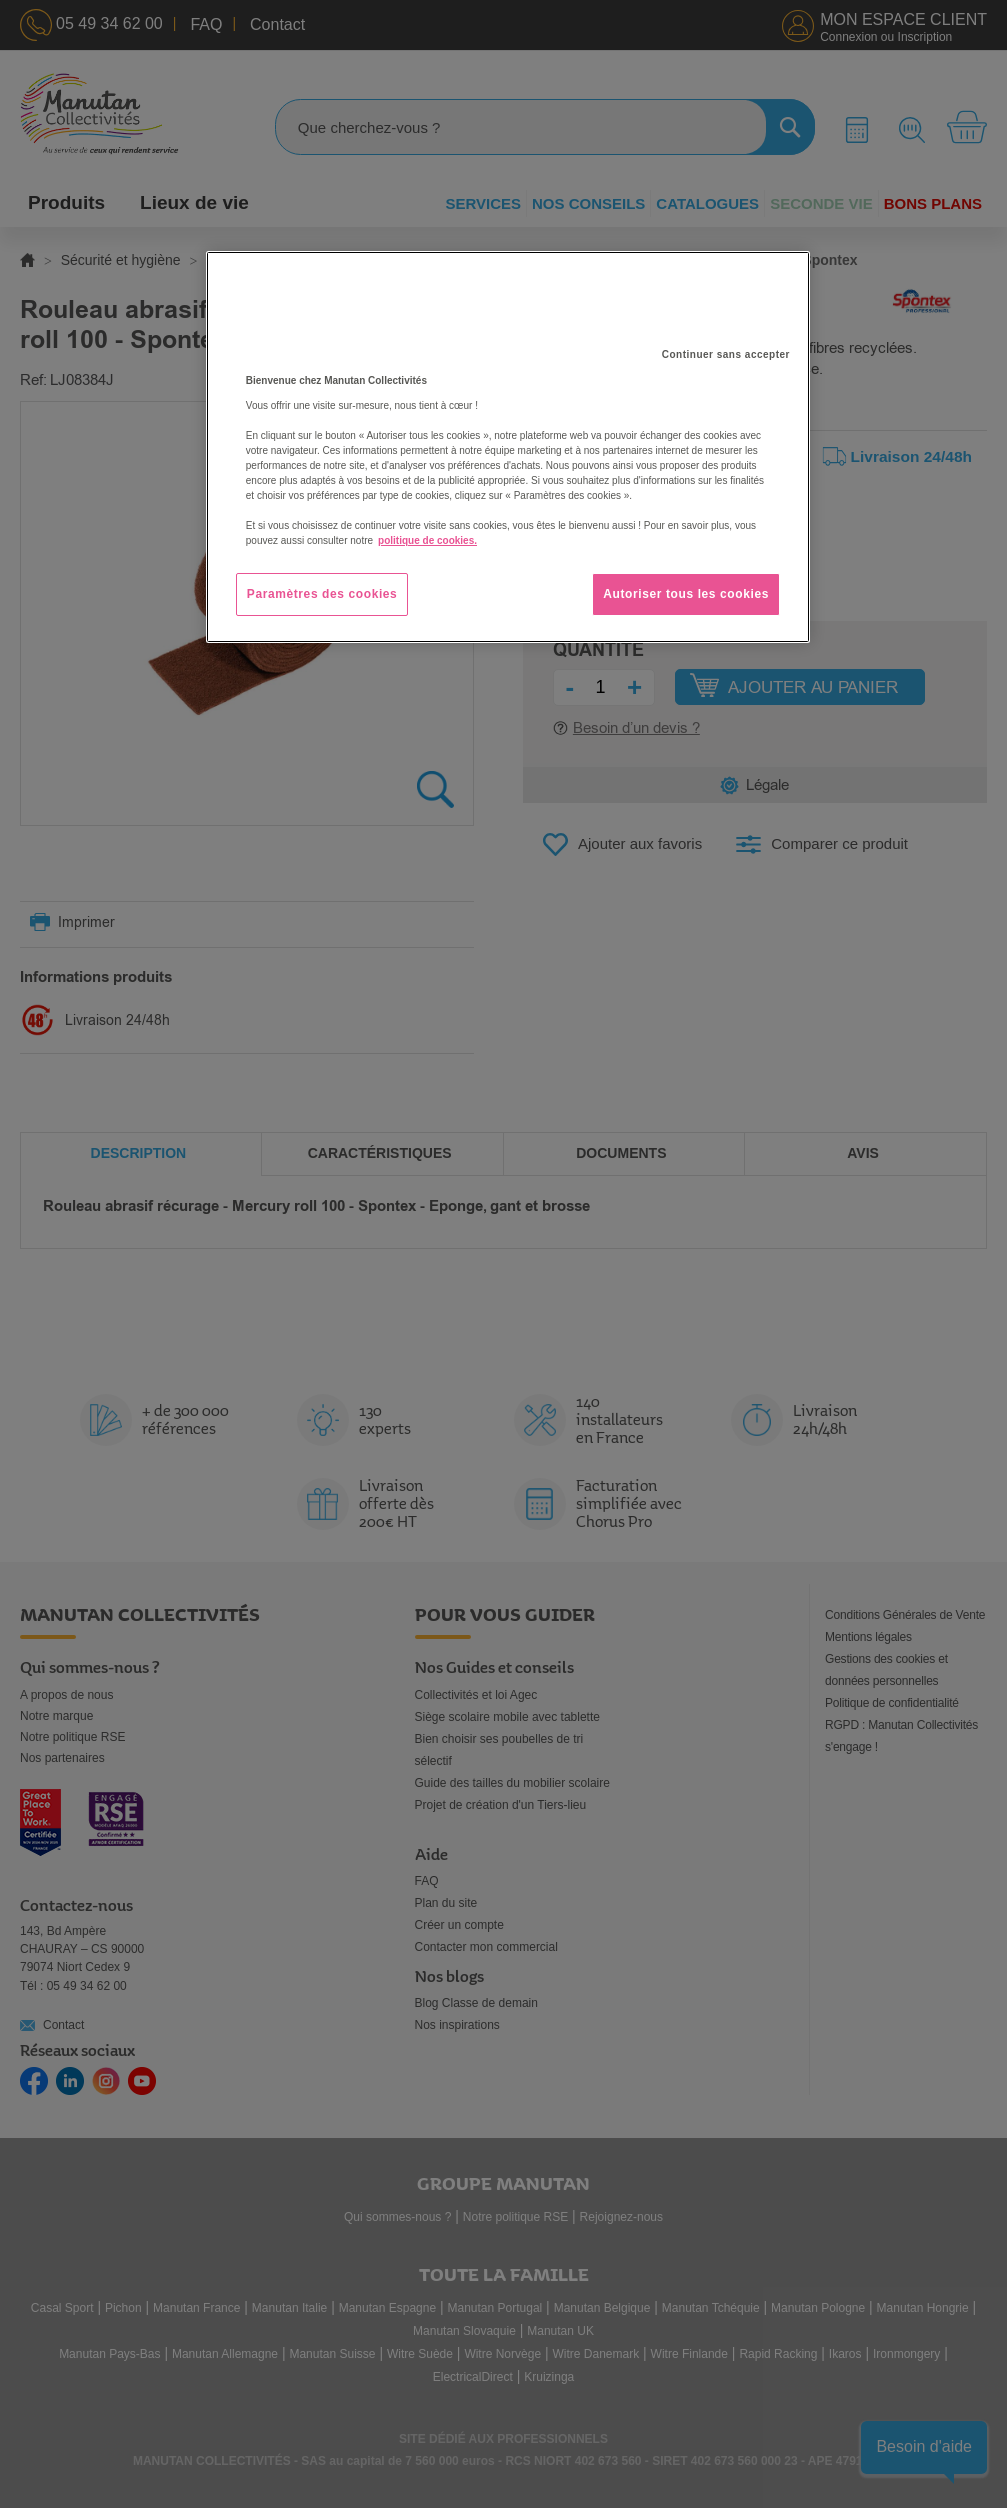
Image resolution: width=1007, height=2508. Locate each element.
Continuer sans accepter (726, 354)
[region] (508, 447)
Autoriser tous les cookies (686, 594)
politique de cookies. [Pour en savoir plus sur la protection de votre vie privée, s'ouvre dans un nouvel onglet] (427, 540)
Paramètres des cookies (322, 594)
